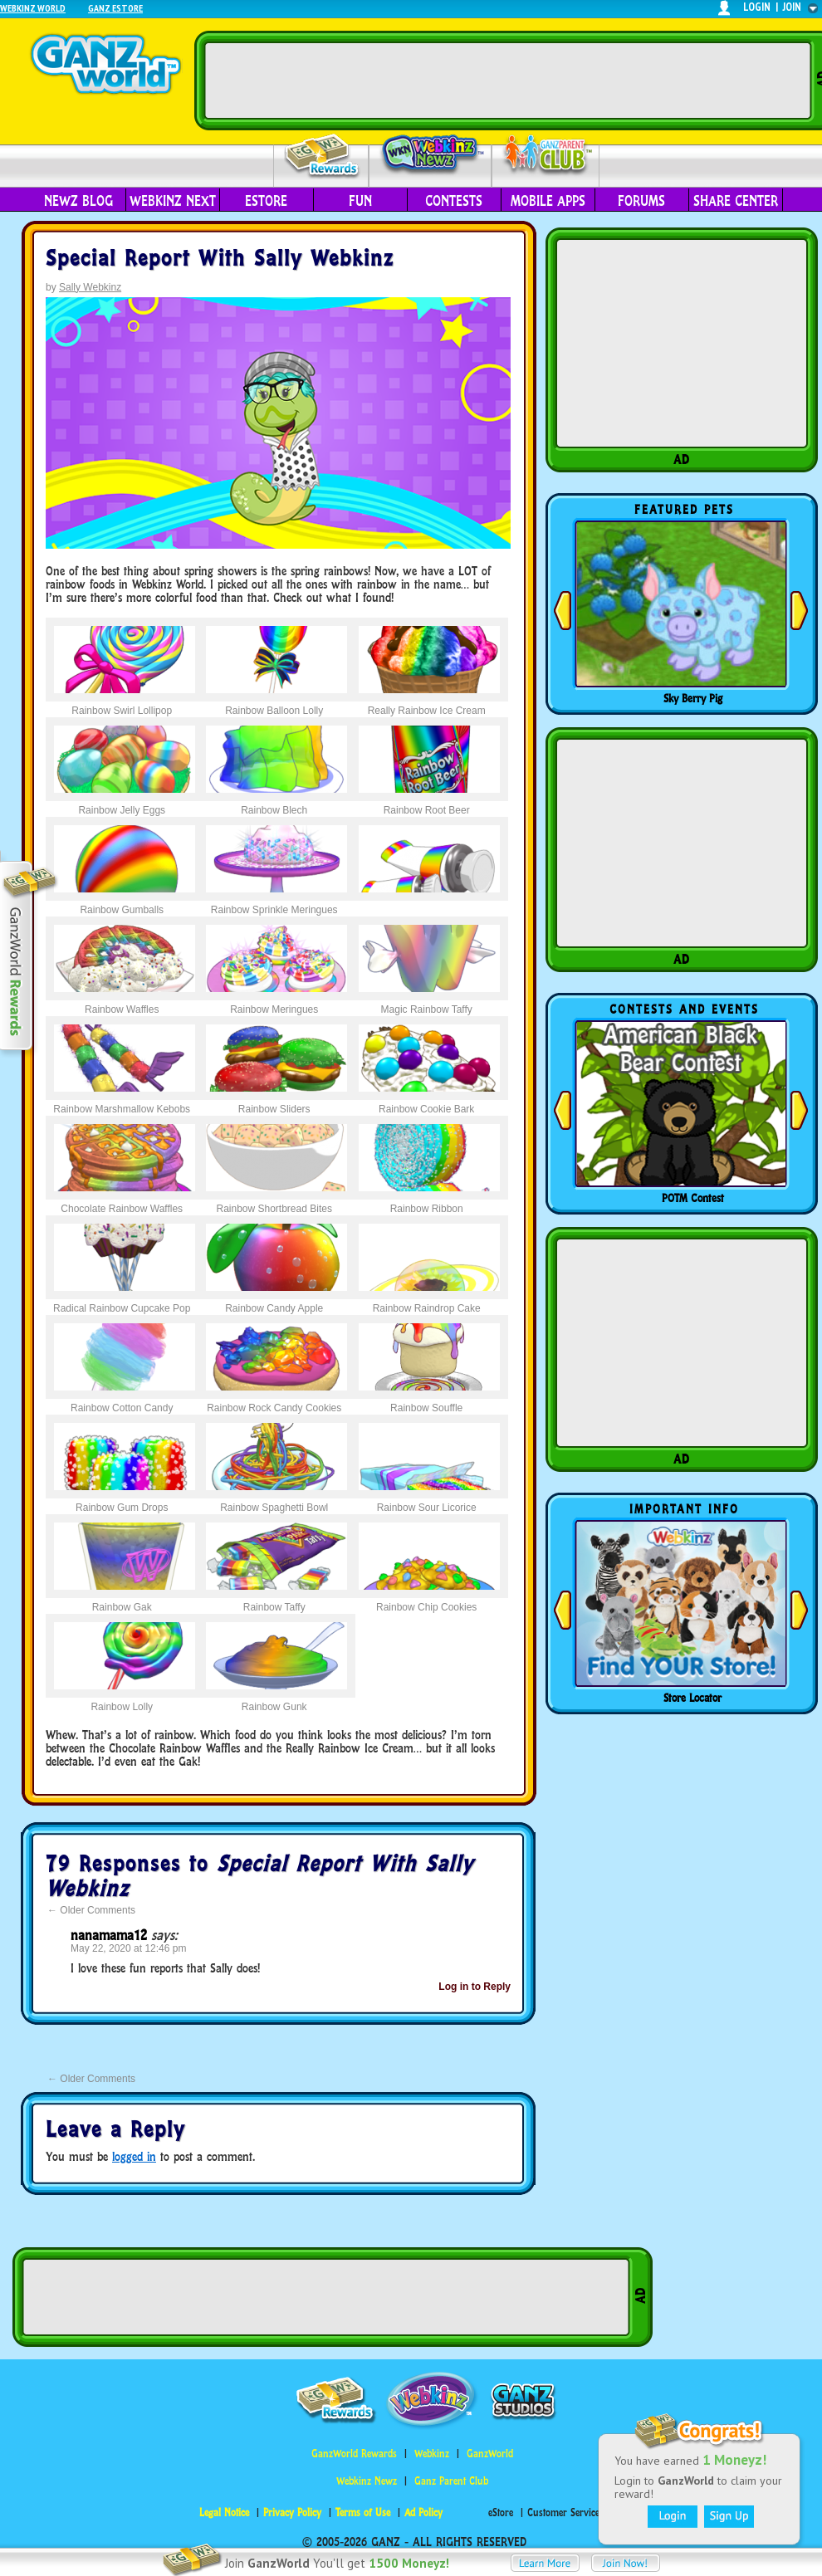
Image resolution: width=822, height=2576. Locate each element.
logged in (134, 2156)
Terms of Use (362, 2512)
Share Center (735, 201)
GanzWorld (490, 2453)
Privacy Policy (292, 2512)
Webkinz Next (173, 201)
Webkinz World (33, 8)
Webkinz (431, 2453)
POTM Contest (693, 1198)
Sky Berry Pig (692, 698)
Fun (360, 201)
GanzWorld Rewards (354, 2453)
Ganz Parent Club (451, 2481)
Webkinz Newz (430, 155)
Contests (453, 201)
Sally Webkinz (90, 287)
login (757, 7)
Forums (641, 201)
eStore (266, 201)
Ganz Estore (115, 8)
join (792, 7)
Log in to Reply (474, 1986)
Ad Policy (423, 2512)
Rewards (322, 156)
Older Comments (91, 1910)
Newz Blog (78, 201)
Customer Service (563, 2512)
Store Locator (692, 1697)
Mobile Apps (548, 201)
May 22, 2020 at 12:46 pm (128, 1948)
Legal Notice (224, 2512)
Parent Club (546, 155)
